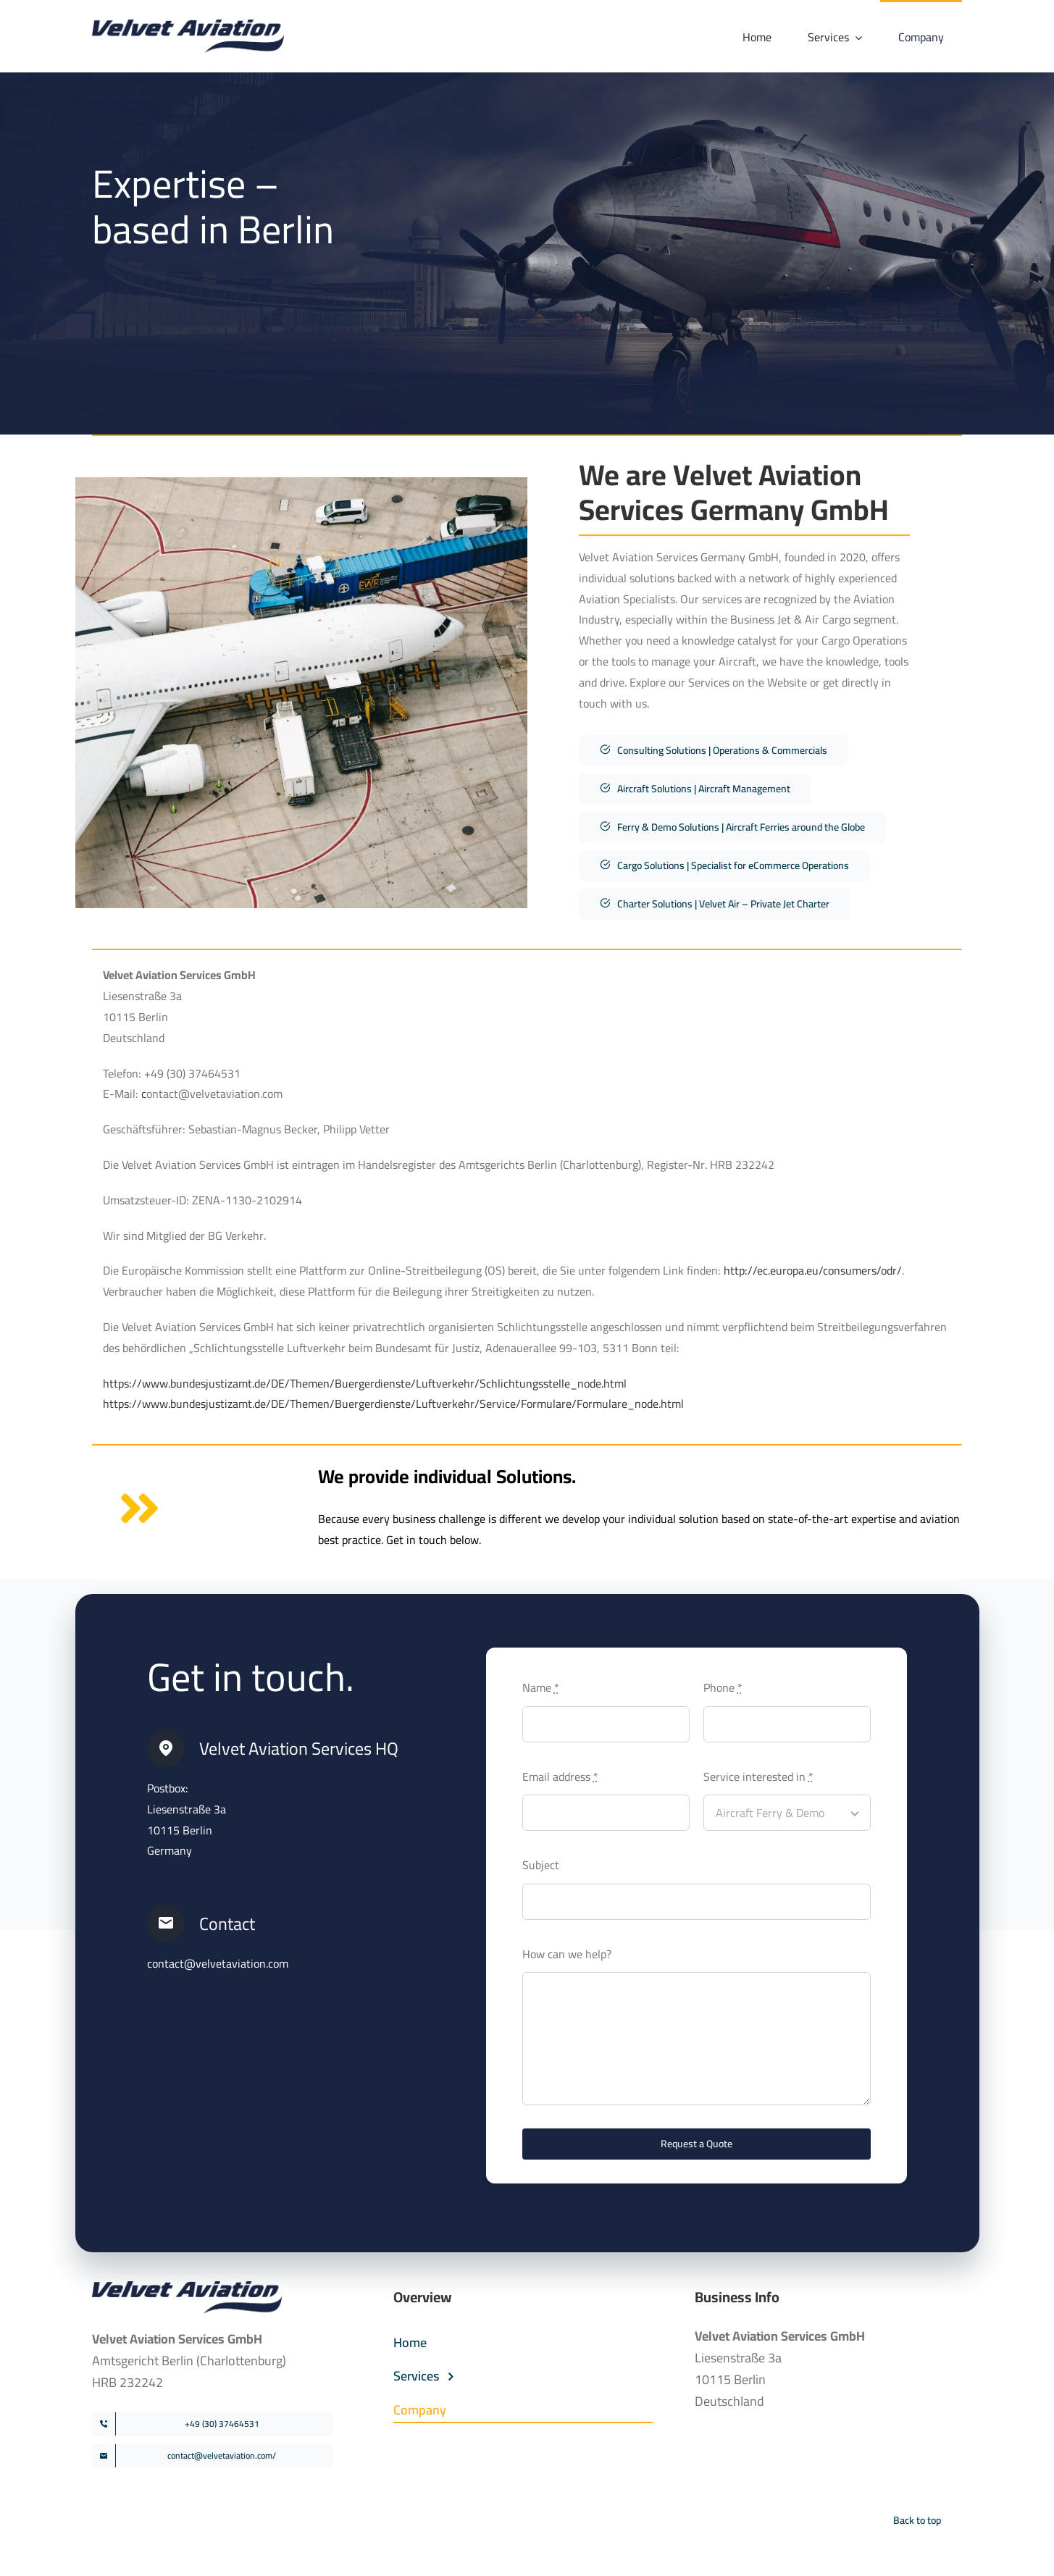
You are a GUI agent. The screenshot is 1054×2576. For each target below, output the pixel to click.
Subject (540, 1865)
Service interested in (758, 1776)
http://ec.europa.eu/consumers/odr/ (813, 1270)
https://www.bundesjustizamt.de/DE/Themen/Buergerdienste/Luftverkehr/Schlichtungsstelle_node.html (365, 1383)
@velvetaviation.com (236, 1963)
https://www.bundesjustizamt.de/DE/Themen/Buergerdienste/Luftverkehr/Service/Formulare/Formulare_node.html (393, 1403)
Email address (560, 1776)
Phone (723, 1687)
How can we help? (566, 1954)
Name (540, 1687)
